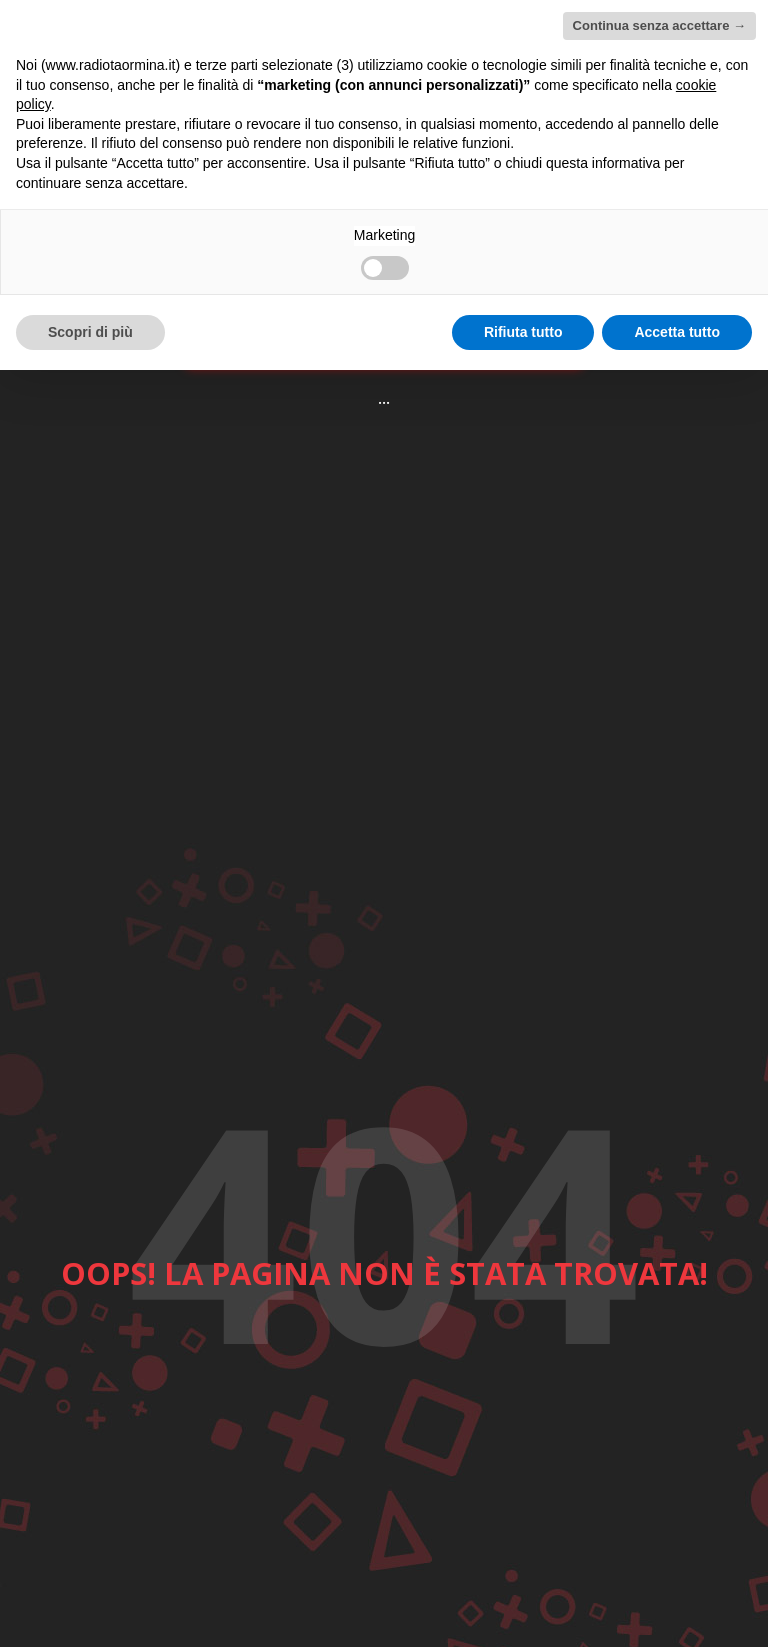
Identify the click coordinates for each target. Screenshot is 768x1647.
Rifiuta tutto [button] (523, 332)
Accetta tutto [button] (677, 332)
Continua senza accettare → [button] (659, 25)
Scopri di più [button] (90, 332)
